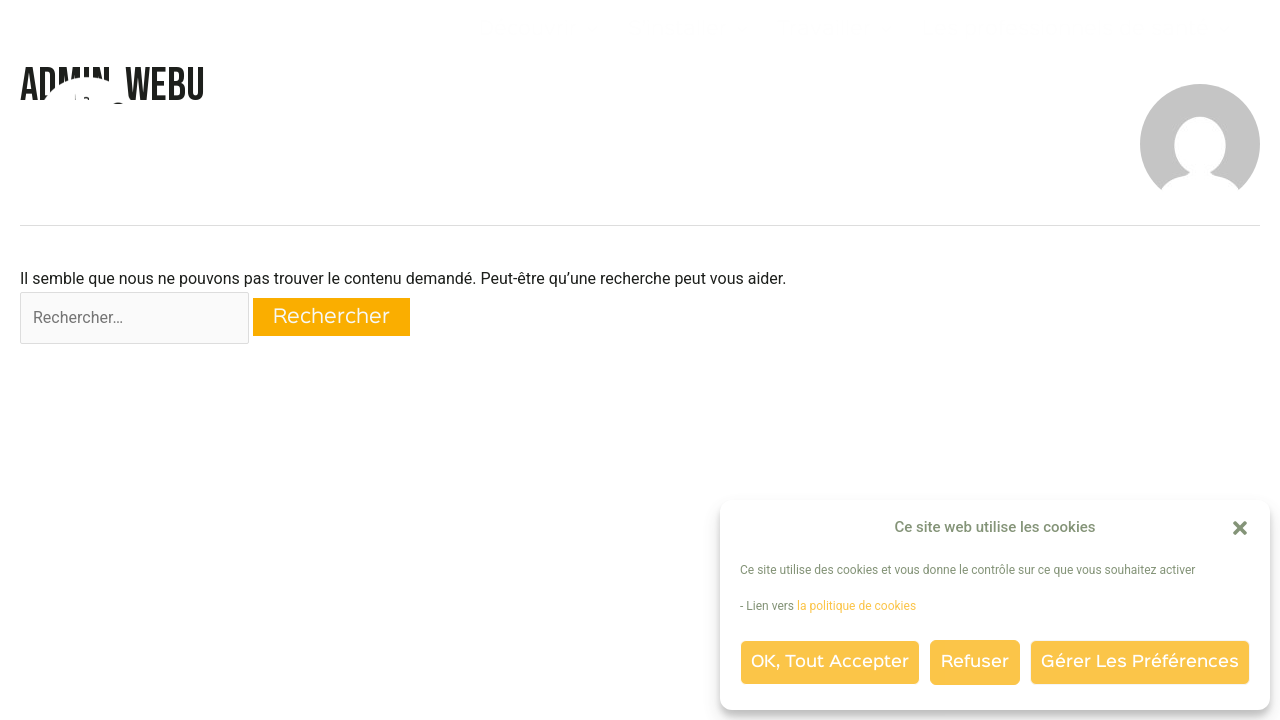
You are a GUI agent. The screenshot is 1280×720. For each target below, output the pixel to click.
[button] (1240, 528)
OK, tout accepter (830, 662)
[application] (587, 29)
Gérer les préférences (1140, 662)
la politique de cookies (858, 606)
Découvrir (538, 29)
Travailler (834, 29)
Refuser (975, 662)
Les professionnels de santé (1076, 29)
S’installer (688, 29)
